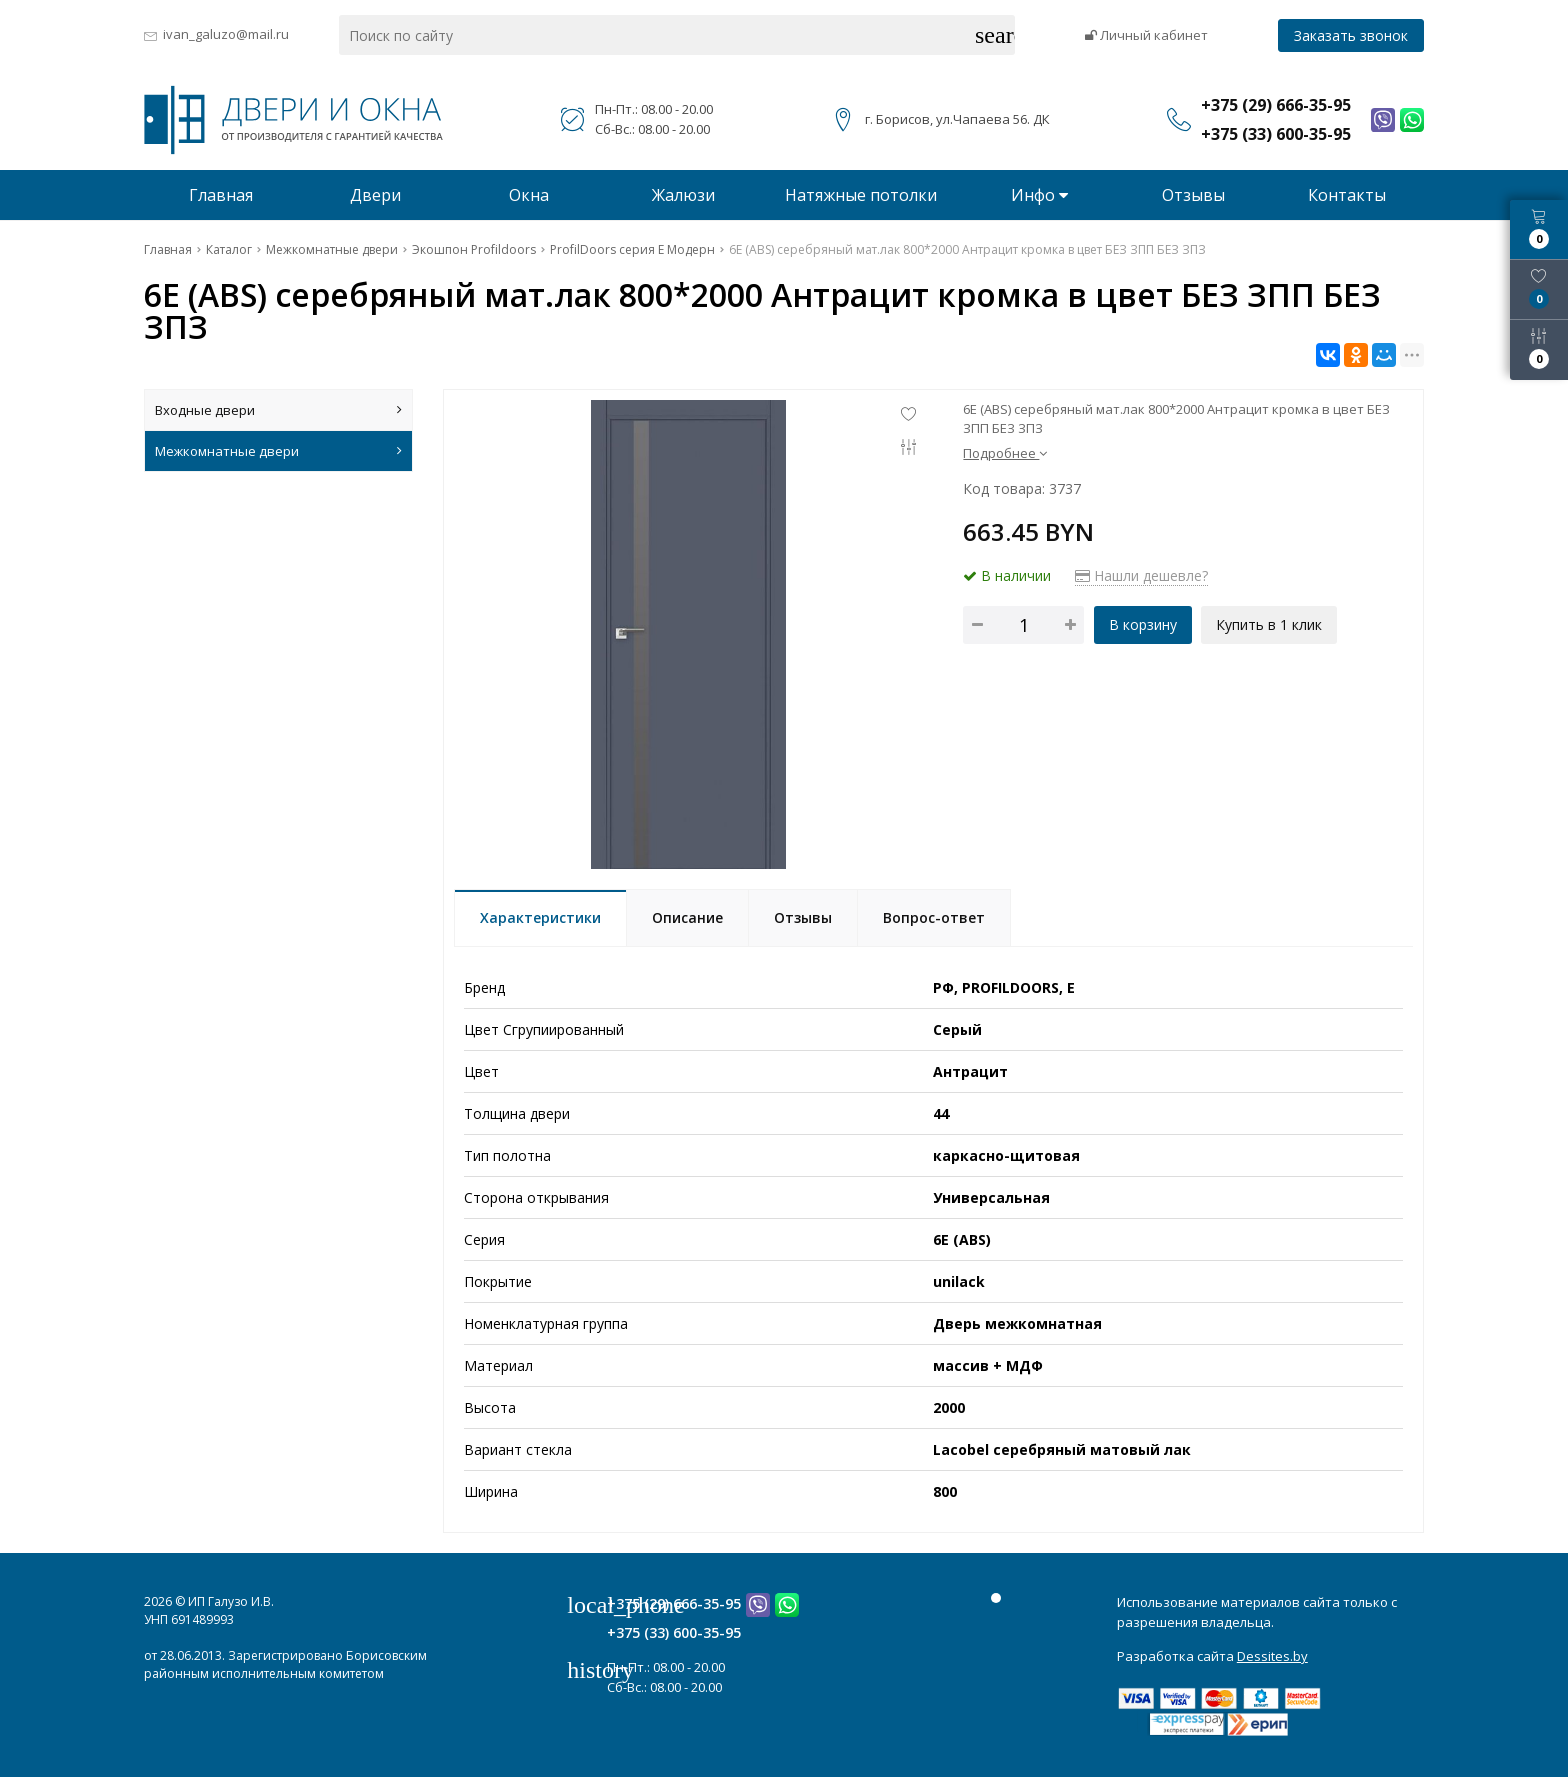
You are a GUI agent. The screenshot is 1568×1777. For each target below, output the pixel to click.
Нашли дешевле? (1141, 575)
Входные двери (278, 410)
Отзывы (1193, 195)
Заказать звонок (1351, 35)
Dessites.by (1272, 1656)
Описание (687, 917)
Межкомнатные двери (278, 451)
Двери (375, 195)
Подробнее (1005, 453)
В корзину (1143, 624)
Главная (221, 195)
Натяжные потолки (861, 195)
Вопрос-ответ (934, 917)
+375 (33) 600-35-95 (674, 1632)
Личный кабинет (1146, 35)
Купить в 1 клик (1270, 624)
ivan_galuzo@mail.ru (226, 34)
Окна (529, 195)
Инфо (1039, 195)
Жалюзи (683, 195)
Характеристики (540, 917)
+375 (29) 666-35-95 (674, 1603)
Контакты (1347, 195)
